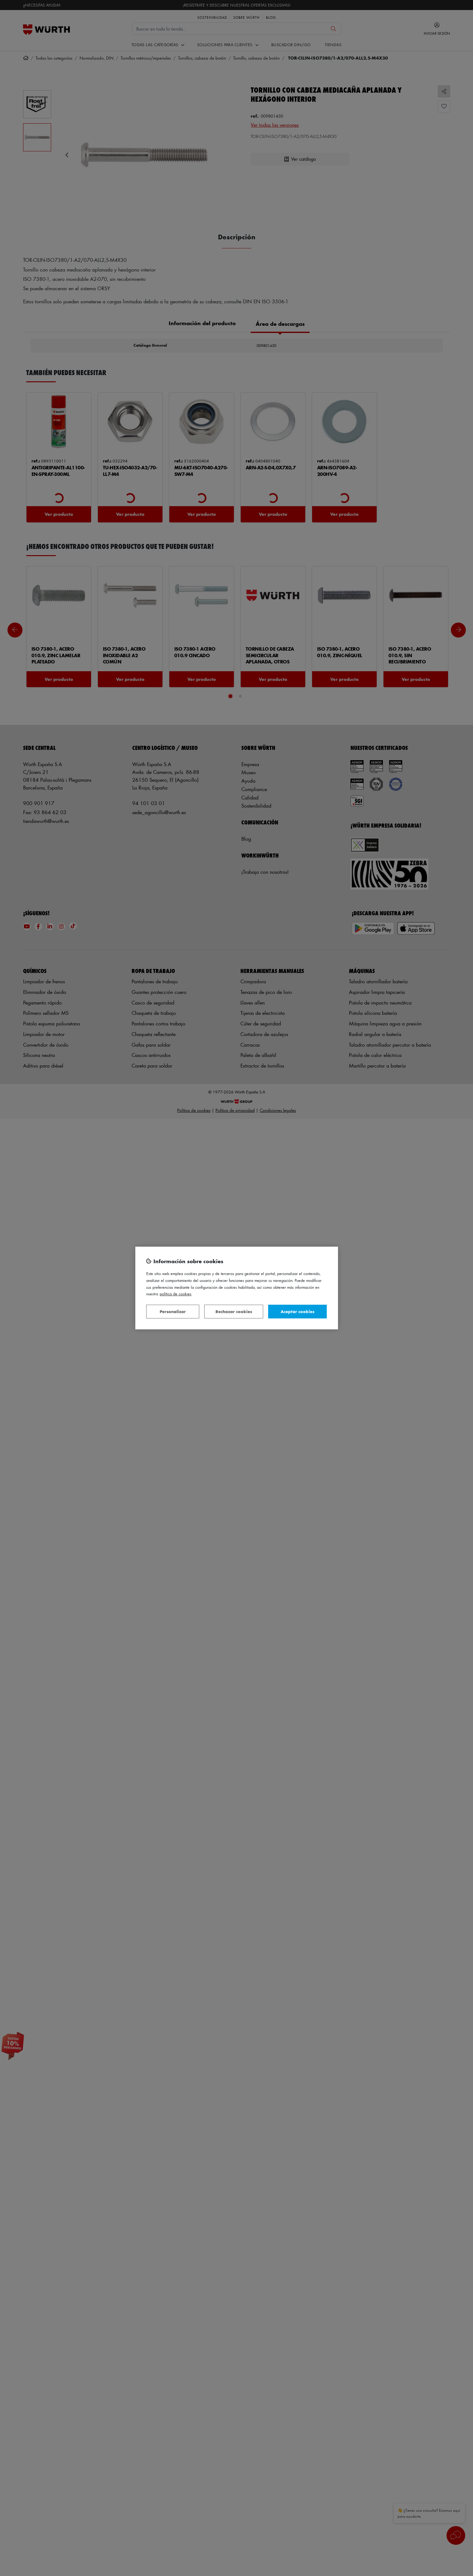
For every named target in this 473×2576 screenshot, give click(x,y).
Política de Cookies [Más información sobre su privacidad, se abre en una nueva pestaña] (175, 1293)
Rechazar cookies (233, 1311)
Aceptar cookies (297, 1311)
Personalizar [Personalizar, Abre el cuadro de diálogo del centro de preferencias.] (173, 1311)
